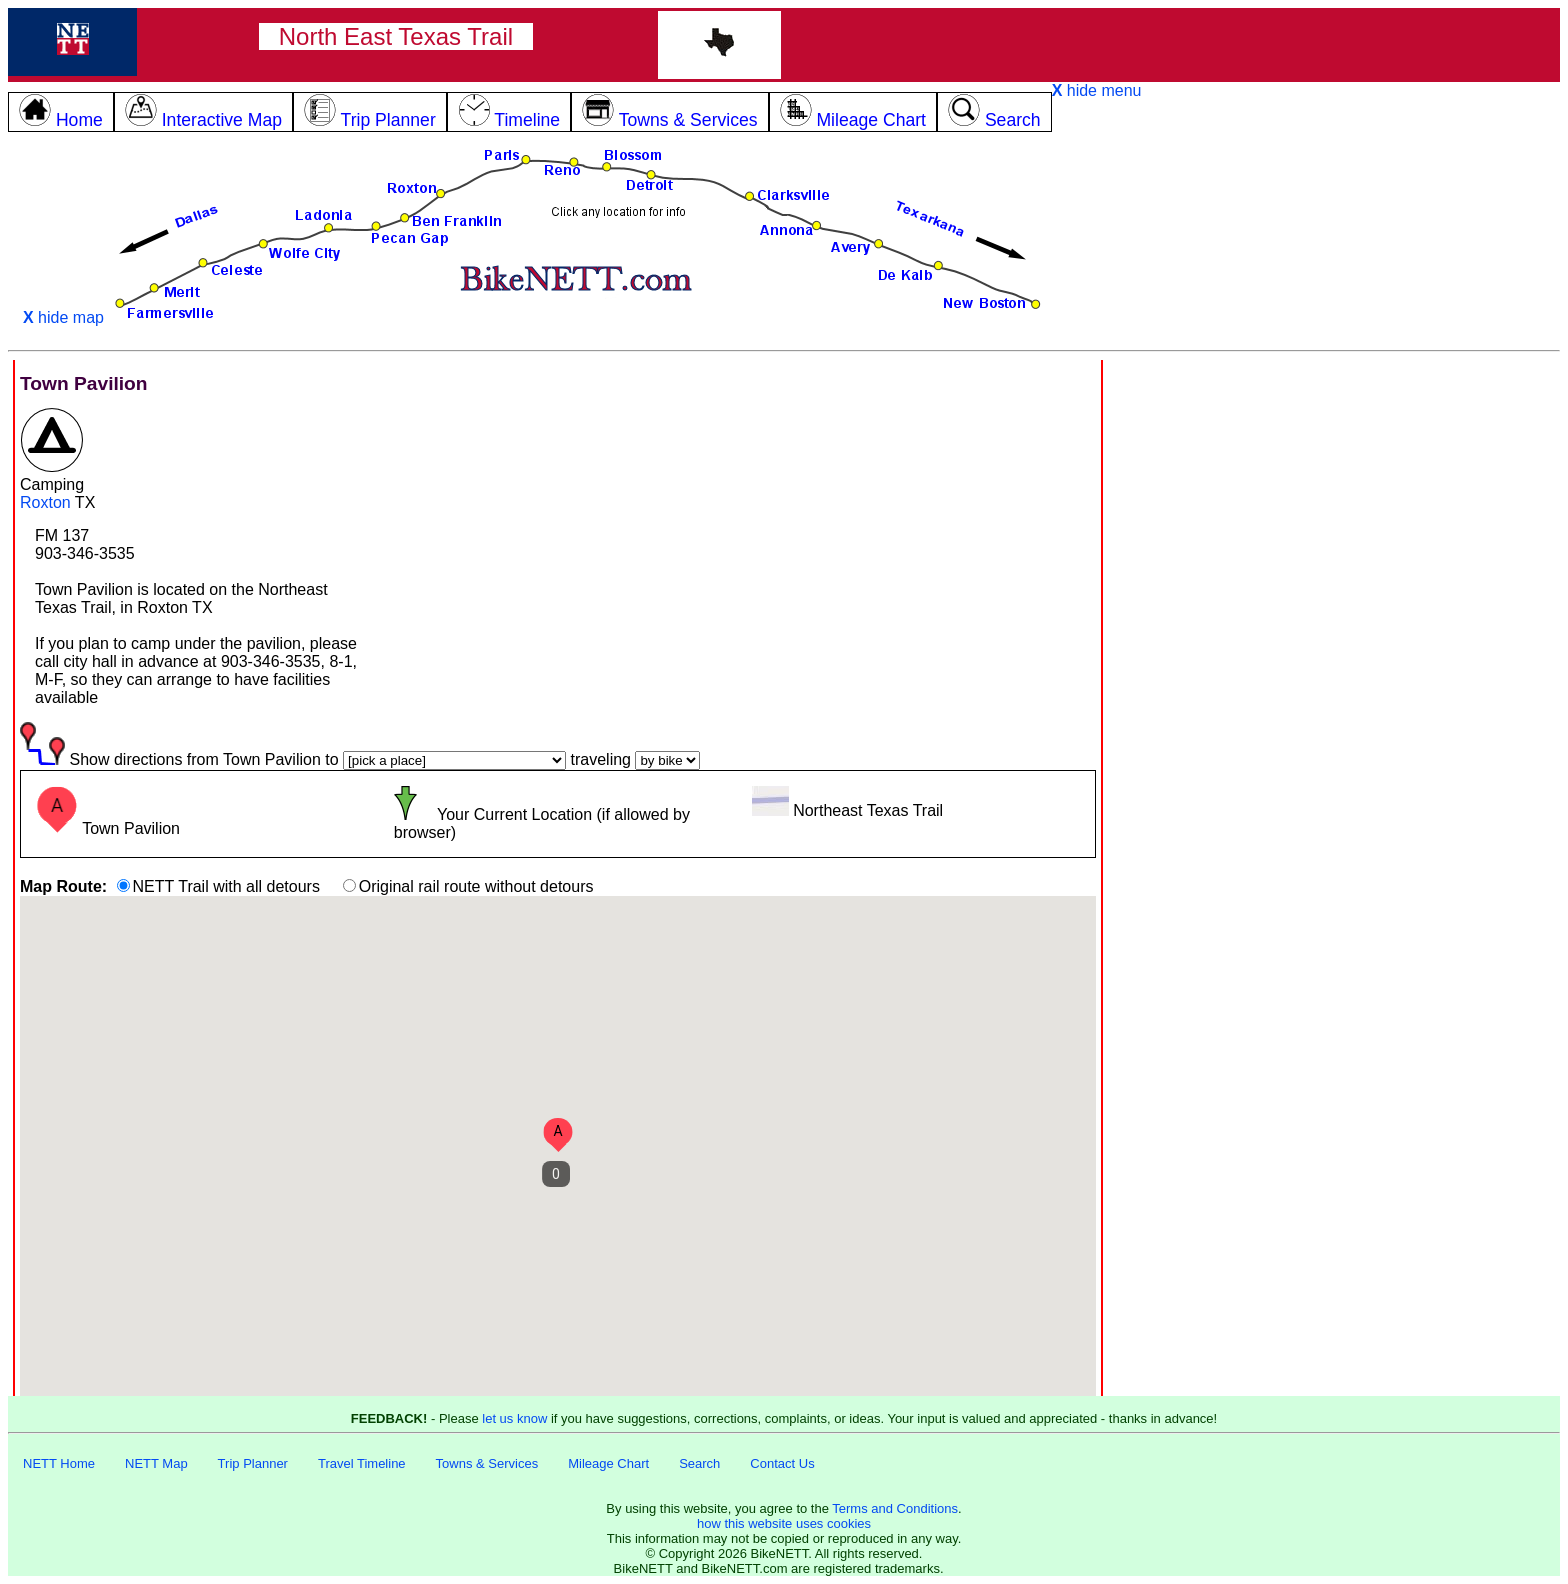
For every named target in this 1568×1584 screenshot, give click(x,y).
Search (699, 1463)
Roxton (45, 502)
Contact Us (782, 1463)
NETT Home (59, 1463)
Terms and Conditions (895, 1508)
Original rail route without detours (476, 886)
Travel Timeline (362, 1463)
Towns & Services (487, 1463)
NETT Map (156, 1463)
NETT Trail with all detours (226, 886)
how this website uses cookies (784, 1523)
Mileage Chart (608, 1463)
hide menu (1097, 90)
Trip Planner (253, 1463)
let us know (514, 1418)
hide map (63, 317)
